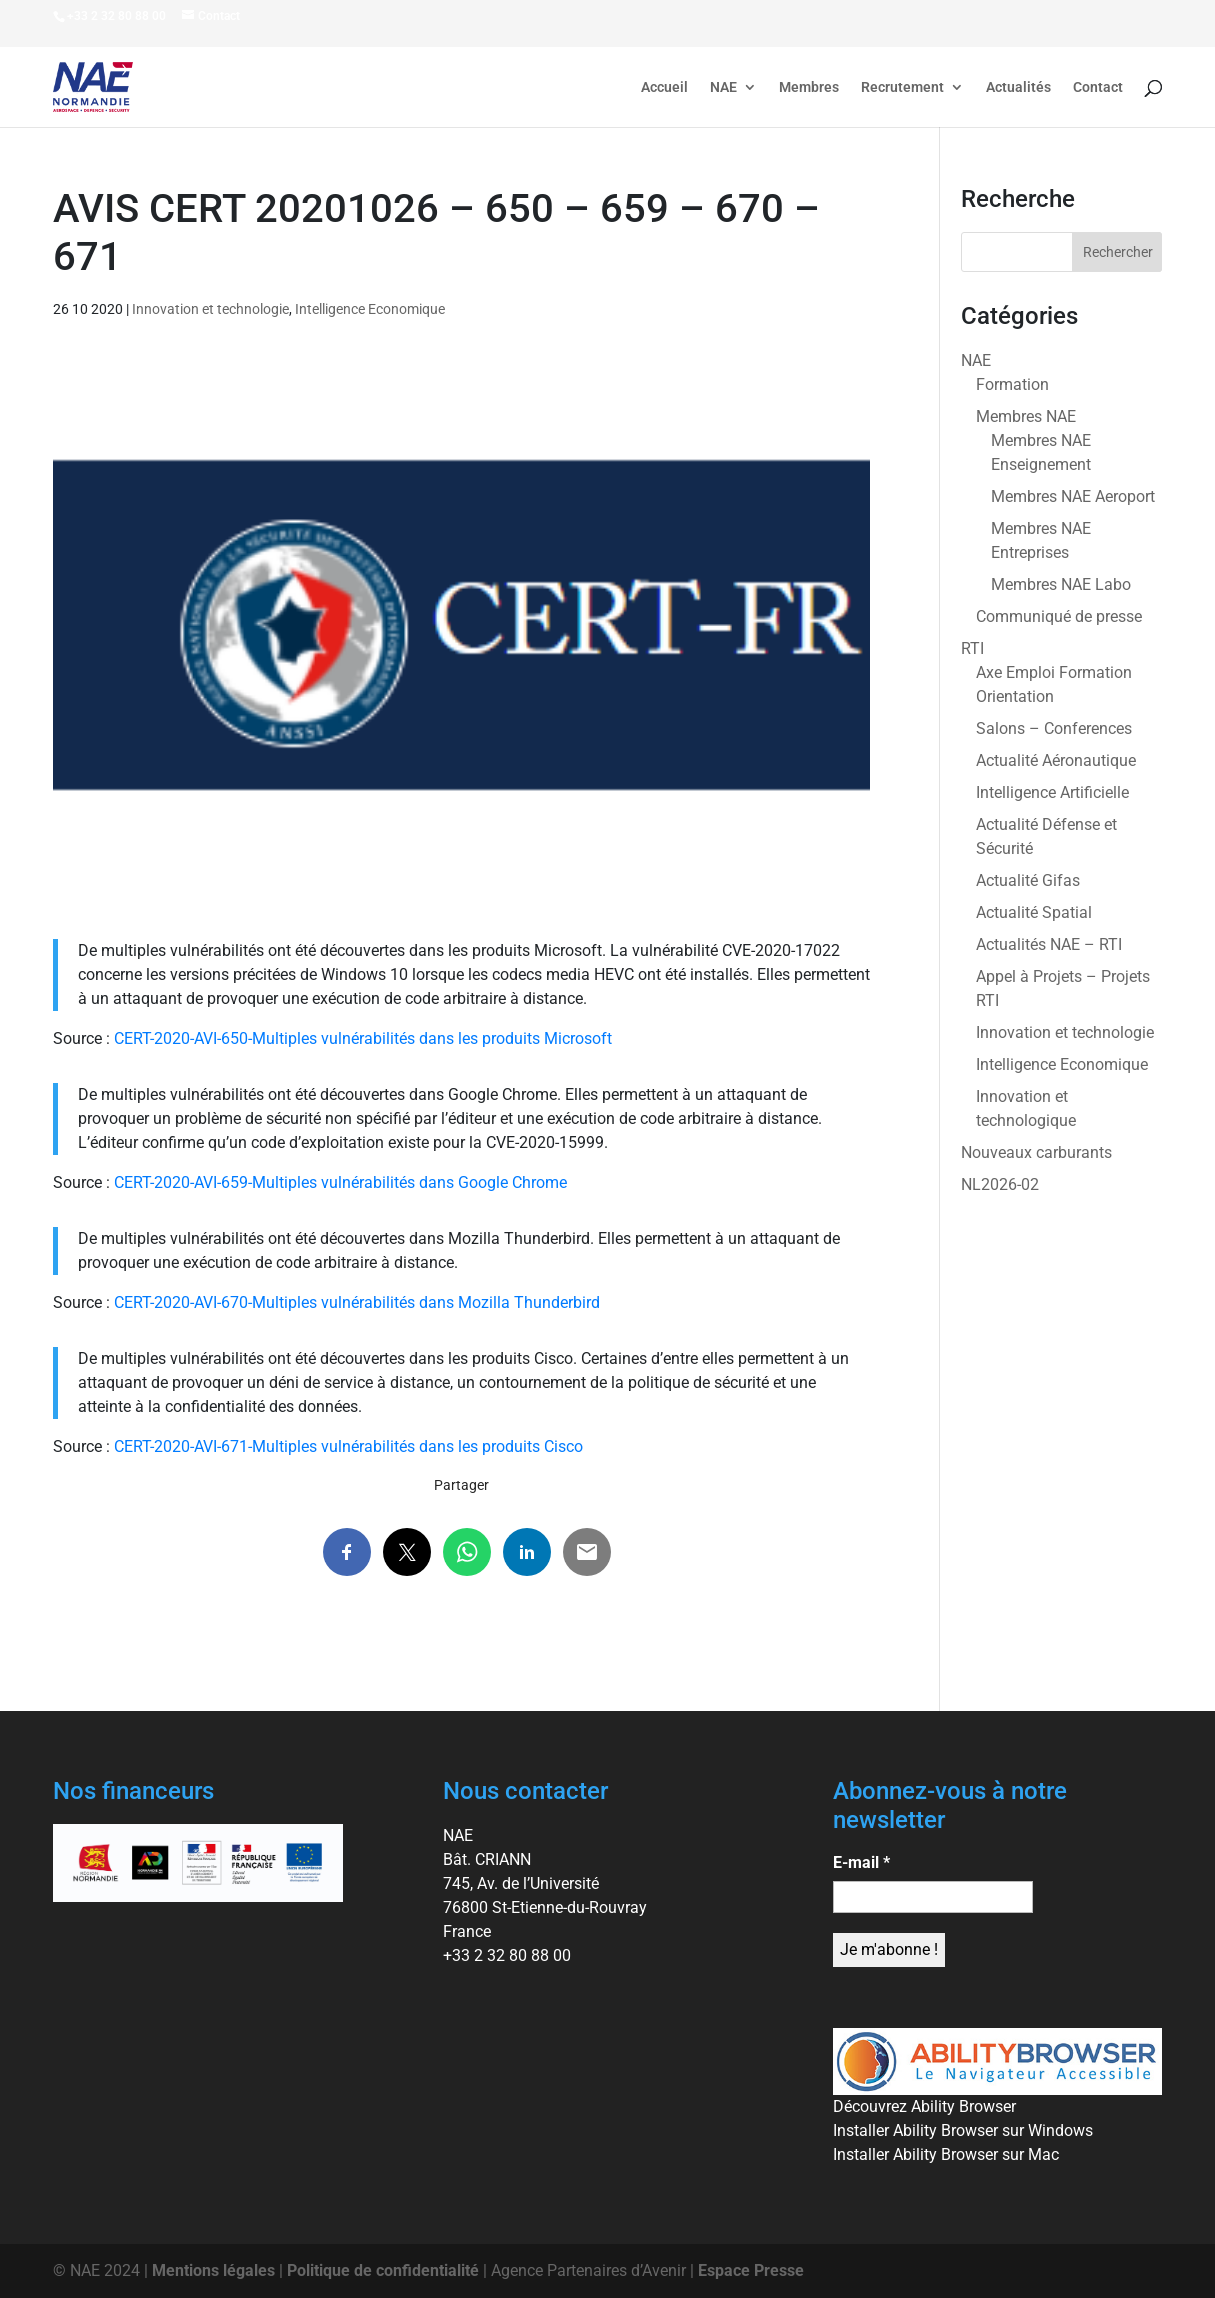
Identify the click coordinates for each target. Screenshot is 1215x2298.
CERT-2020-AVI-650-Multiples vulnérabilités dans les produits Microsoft (363, 1038)
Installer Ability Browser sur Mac (946, 2154)
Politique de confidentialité (383, 2270)
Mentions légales (213, 2270)
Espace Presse (751, 2270)
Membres (809, 87)
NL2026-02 (1000, 1184)
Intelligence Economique (370, 309)
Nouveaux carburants (1036, 1152)
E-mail (861, 1862)
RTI (972, 648)
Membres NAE (1026, 416)
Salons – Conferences (1054, 728)
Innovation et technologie (210, 309)
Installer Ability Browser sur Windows (963, 2130)
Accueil (664, 87)
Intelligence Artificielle (1052, 792)
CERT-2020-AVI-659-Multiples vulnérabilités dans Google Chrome (340, 1182)
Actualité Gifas (1028, 880)
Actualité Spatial (1034, 912)
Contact (1098, 87)
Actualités (1018, 87)
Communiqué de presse (1059, 616)
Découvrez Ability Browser (924, 2106)
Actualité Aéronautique (1056, 760)
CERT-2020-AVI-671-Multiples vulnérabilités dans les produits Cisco (348, 1446)
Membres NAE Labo (1061, 584)
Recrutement (902, 87)
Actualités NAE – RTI (1049, 944)
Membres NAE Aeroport (1073, 496)
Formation (1012, 384)
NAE (723, 87)
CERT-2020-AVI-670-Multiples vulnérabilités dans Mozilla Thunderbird (357, 1302)
